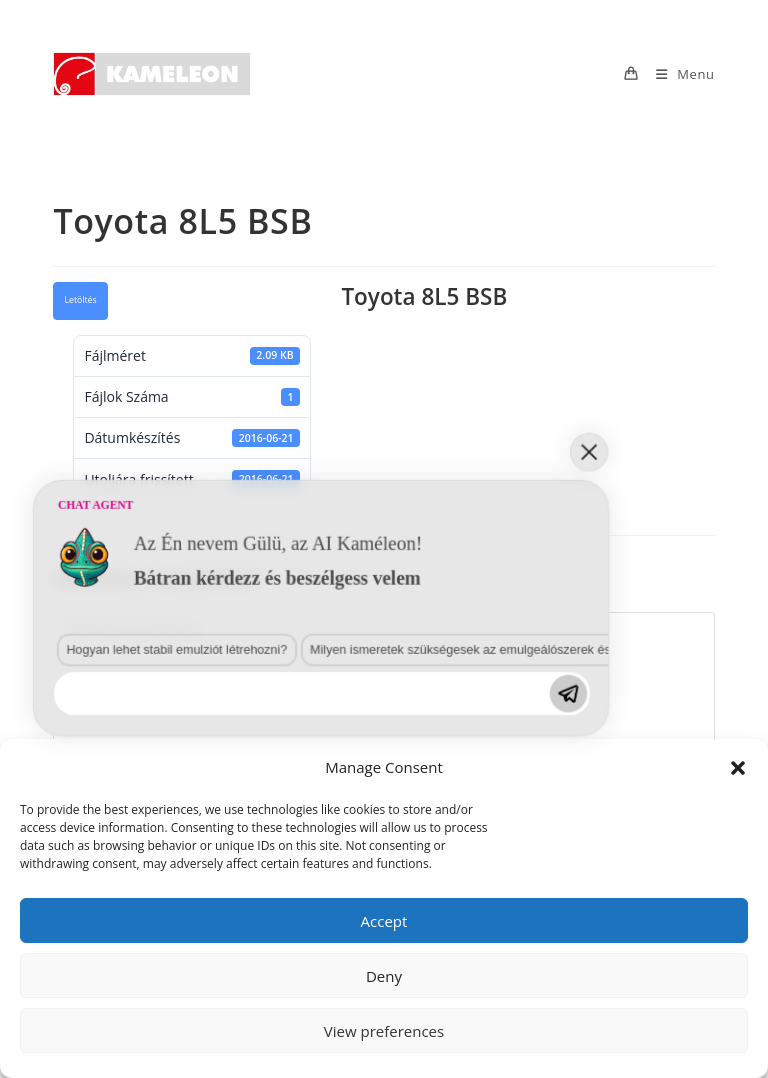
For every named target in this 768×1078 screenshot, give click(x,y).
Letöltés (80, 300)
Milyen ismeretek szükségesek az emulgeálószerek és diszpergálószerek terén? (309, 841)
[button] (738, 768)
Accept (384, 921)
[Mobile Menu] (678, 74)
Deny (384, 976)
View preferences (384, 1031)
